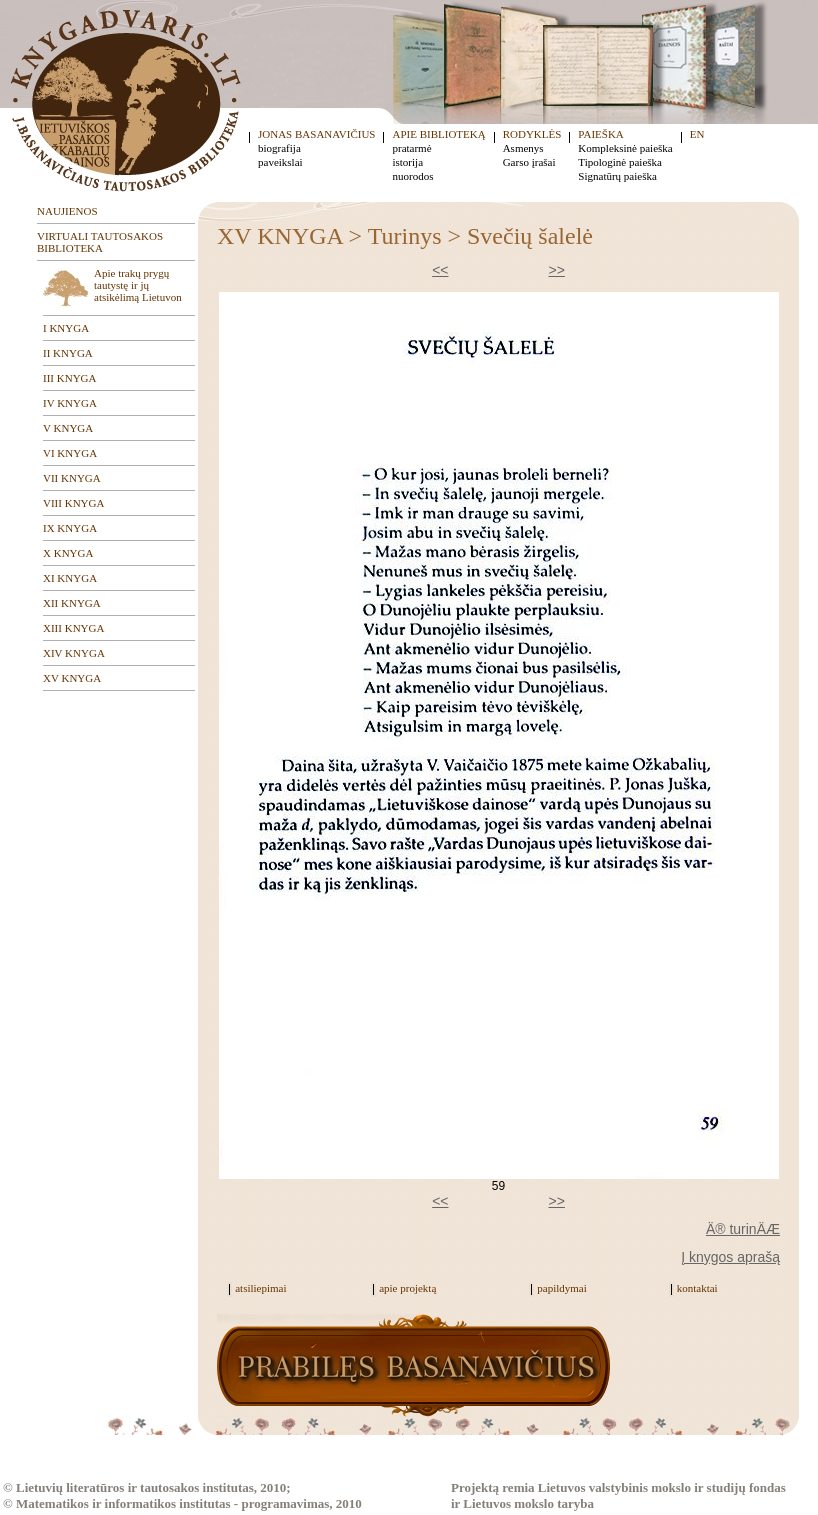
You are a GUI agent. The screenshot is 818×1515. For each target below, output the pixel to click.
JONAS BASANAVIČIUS (316, 134)
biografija (279, 148)
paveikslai (280, 162)
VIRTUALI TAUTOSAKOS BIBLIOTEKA (100, 242)
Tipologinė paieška (620, 162)
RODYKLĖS (532, 134)
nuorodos (412, 176)
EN (697, 134)
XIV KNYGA (74, 653)
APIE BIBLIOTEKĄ (438, 134)
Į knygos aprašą (730, 1257)
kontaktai (697, 1288)
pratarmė (411, 148)
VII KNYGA (72, 478)
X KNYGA (68, 553)
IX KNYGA (70, 528)
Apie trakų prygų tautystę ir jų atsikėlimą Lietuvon (138, 285)
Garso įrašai (529, 162)
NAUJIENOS (67, 211)
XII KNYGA (72, 603)
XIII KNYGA (73, 628)
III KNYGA (69, 378)
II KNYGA (68, 353)
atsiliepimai (260, 1288)
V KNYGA (68, 428)
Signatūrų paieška (617, 176)
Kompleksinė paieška (625, 148)
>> (557, 270)
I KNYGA (66, 328)
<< (440, 270)
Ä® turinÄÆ (743, 1229)
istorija (407, 162)
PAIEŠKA (600, 134)
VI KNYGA (70, 453)
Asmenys (523, 148)
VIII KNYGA (73, 503)
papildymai (562, 1288)
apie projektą (407, 1288)
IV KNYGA (70, 403)
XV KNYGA (72, 678)
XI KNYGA (70, 578)
